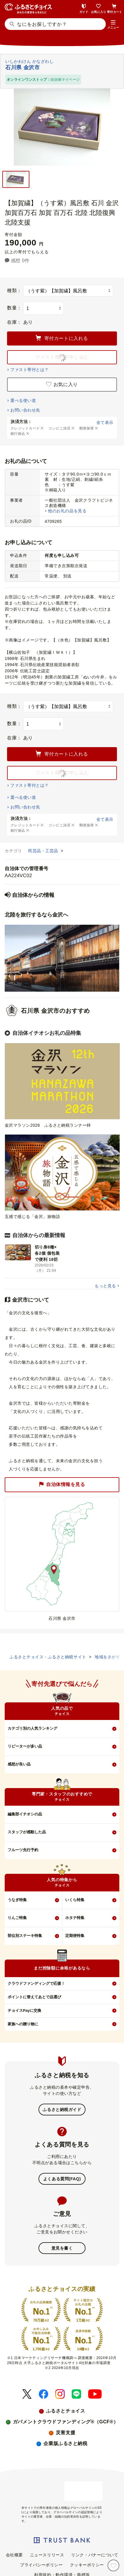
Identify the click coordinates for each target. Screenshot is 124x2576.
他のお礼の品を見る (67, 510)
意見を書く (62, 2248)
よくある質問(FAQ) (62, 2178)
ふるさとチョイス (65, 2410)
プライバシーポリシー (41, 2564)
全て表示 (104, 422)
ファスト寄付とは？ (29, 369)
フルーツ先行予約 (23, 1850)
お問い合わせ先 (25, 410)
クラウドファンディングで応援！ (36, 1983)
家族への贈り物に (23, 2024)
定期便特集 (74, 1935)
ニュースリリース (47, 2555)
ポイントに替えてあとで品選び (34, 1997)
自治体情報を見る (62, 1484)
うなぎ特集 (17, 1900)
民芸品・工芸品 (43, 850)
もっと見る (105, 1285)
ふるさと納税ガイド (62, 2109)
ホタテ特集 (74, 1917)
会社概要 (14, 2555)
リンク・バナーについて (94, 2555)
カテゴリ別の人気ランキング (32, 1728)
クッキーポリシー (87, 2564)
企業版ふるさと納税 (65, 2443)
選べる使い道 (23, 400)
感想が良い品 (19, 1764)
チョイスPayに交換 (24, 2010)
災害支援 (65, 2432)
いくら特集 (74, 1900)
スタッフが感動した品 (27, 1832)
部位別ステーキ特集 (25, 1935)
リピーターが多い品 (25, 1746)
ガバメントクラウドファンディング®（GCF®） (65, 2421)
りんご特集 (17, 1917)
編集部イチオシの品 (25, 1814)
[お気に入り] (113, 2565)
